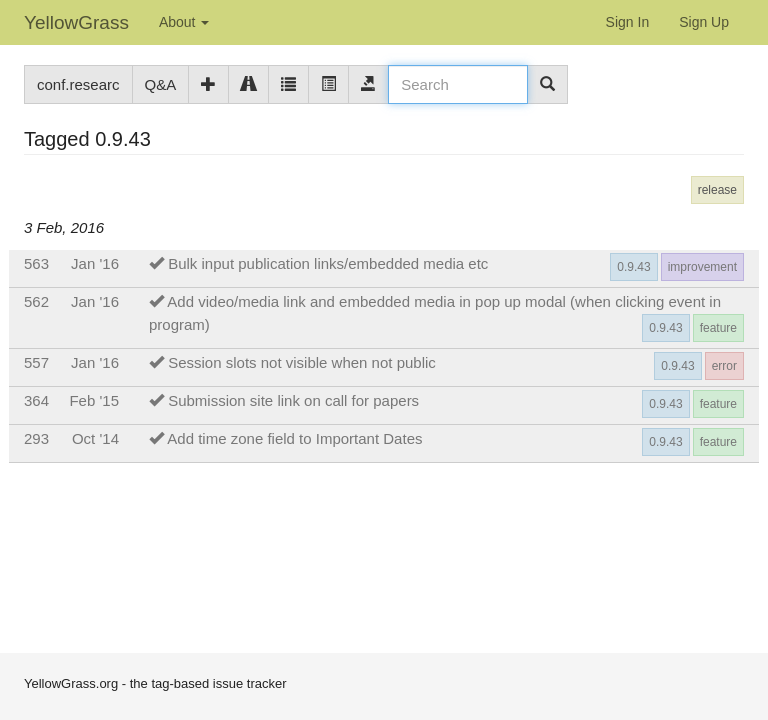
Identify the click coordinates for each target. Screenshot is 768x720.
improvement (702, 267)
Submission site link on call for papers (293, 400)
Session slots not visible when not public (302, 362)
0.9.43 (633, 267)
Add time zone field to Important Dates (294, 438)
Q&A (161, 84)
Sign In (628, 22)
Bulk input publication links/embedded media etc (328, 263)
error (724, 366)
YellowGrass (76, 22)
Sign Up (704, 22)
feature (718, 328)
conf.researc (78, 84)
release (717, 190)
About (184, 22)
